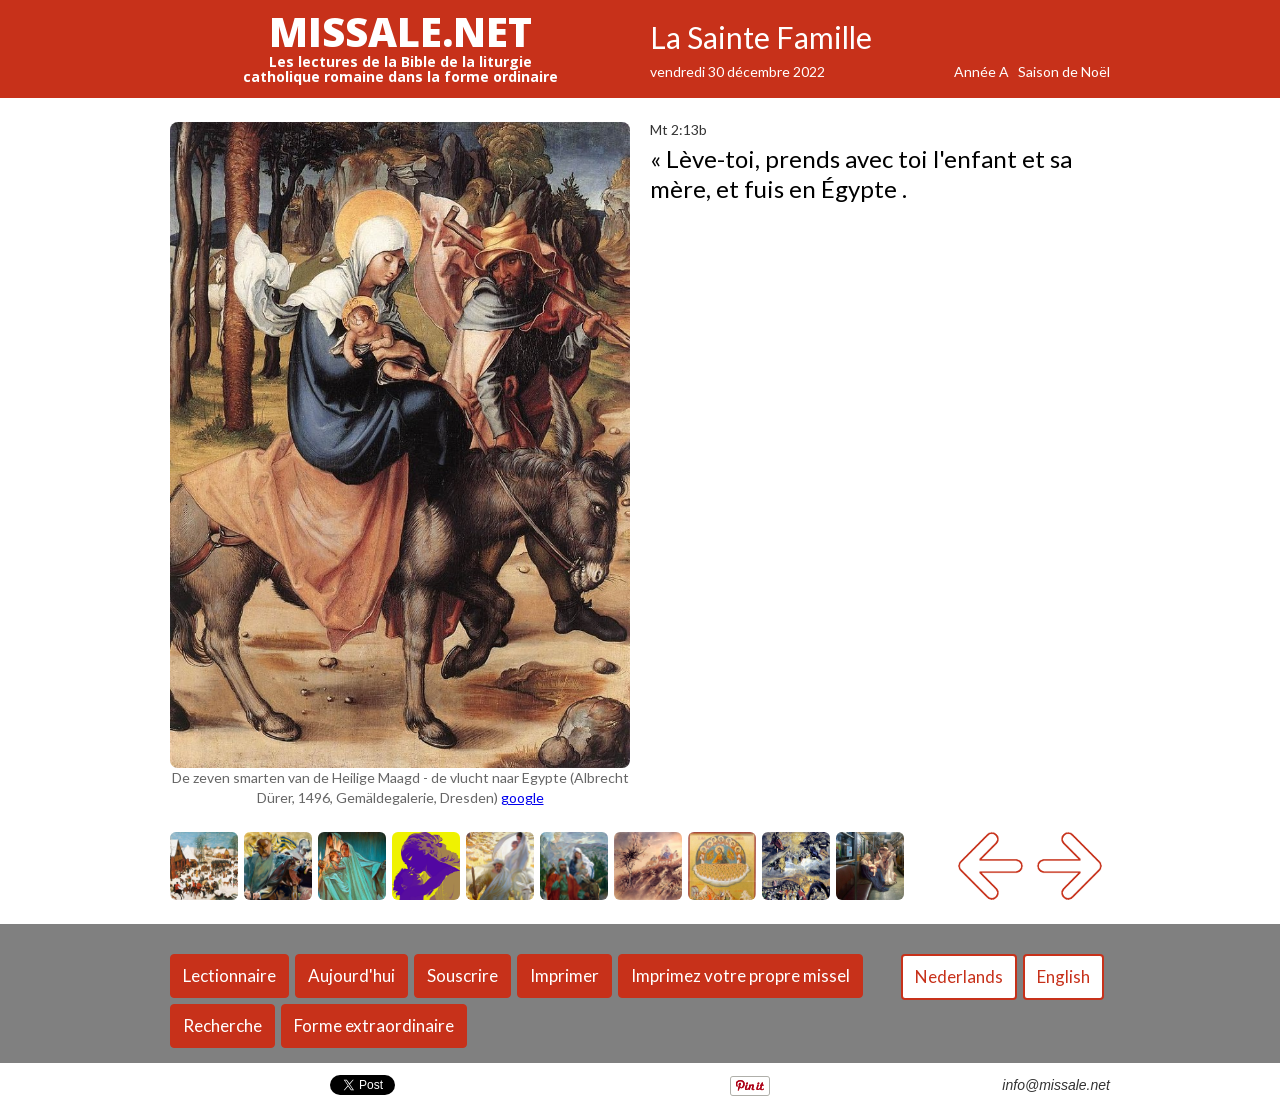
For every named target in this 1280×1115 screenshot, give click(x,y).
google (522, 797)
